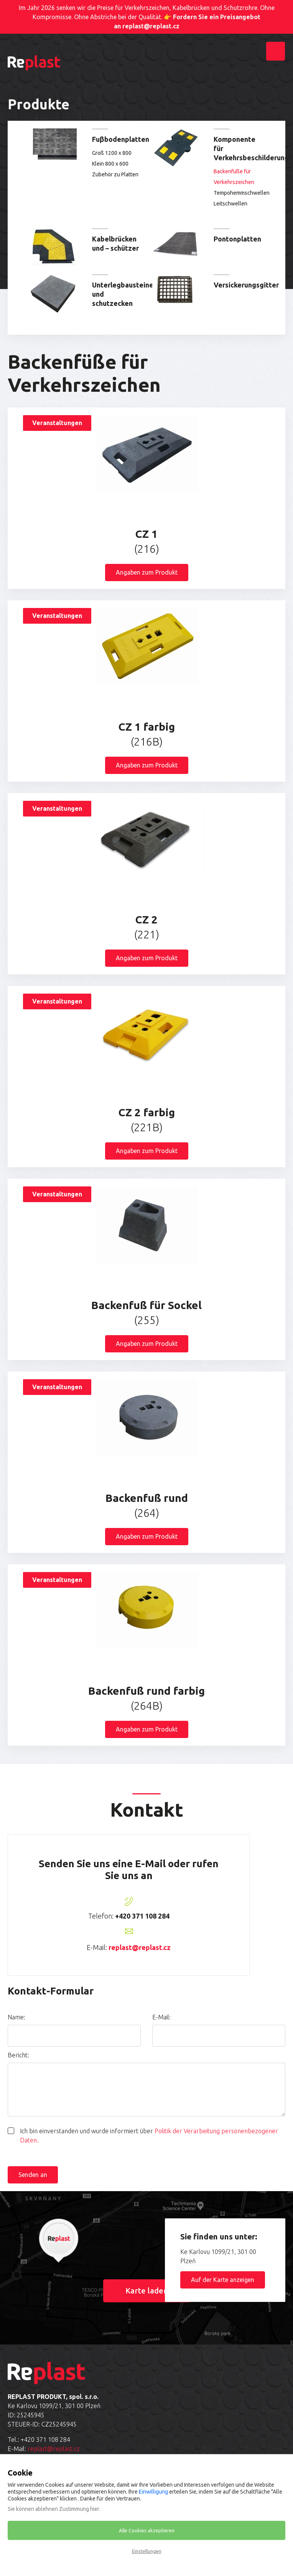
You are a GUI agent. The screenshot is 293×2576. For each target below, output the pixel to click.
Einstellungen (146, 2551)
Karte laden (146, 2290)
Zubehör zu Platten (115, 174)
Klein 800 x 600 (110, 164)
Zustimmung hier (79, 2509)
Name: (16, 2017)
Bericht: (18, 2055)
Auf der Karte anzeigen (222, 2279)
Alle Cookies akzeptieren (146, 2530)
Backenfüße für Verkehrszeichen (234, 176)
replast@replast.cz (140, 1947)
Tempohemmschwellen (238, 193)
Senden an (32, 2174)
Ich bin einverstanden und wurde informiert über (149, 2136)
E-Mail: (161, 2017)
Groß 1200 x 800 (112, 153)
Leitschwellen (230, 203)
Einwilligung (153, 2492)
